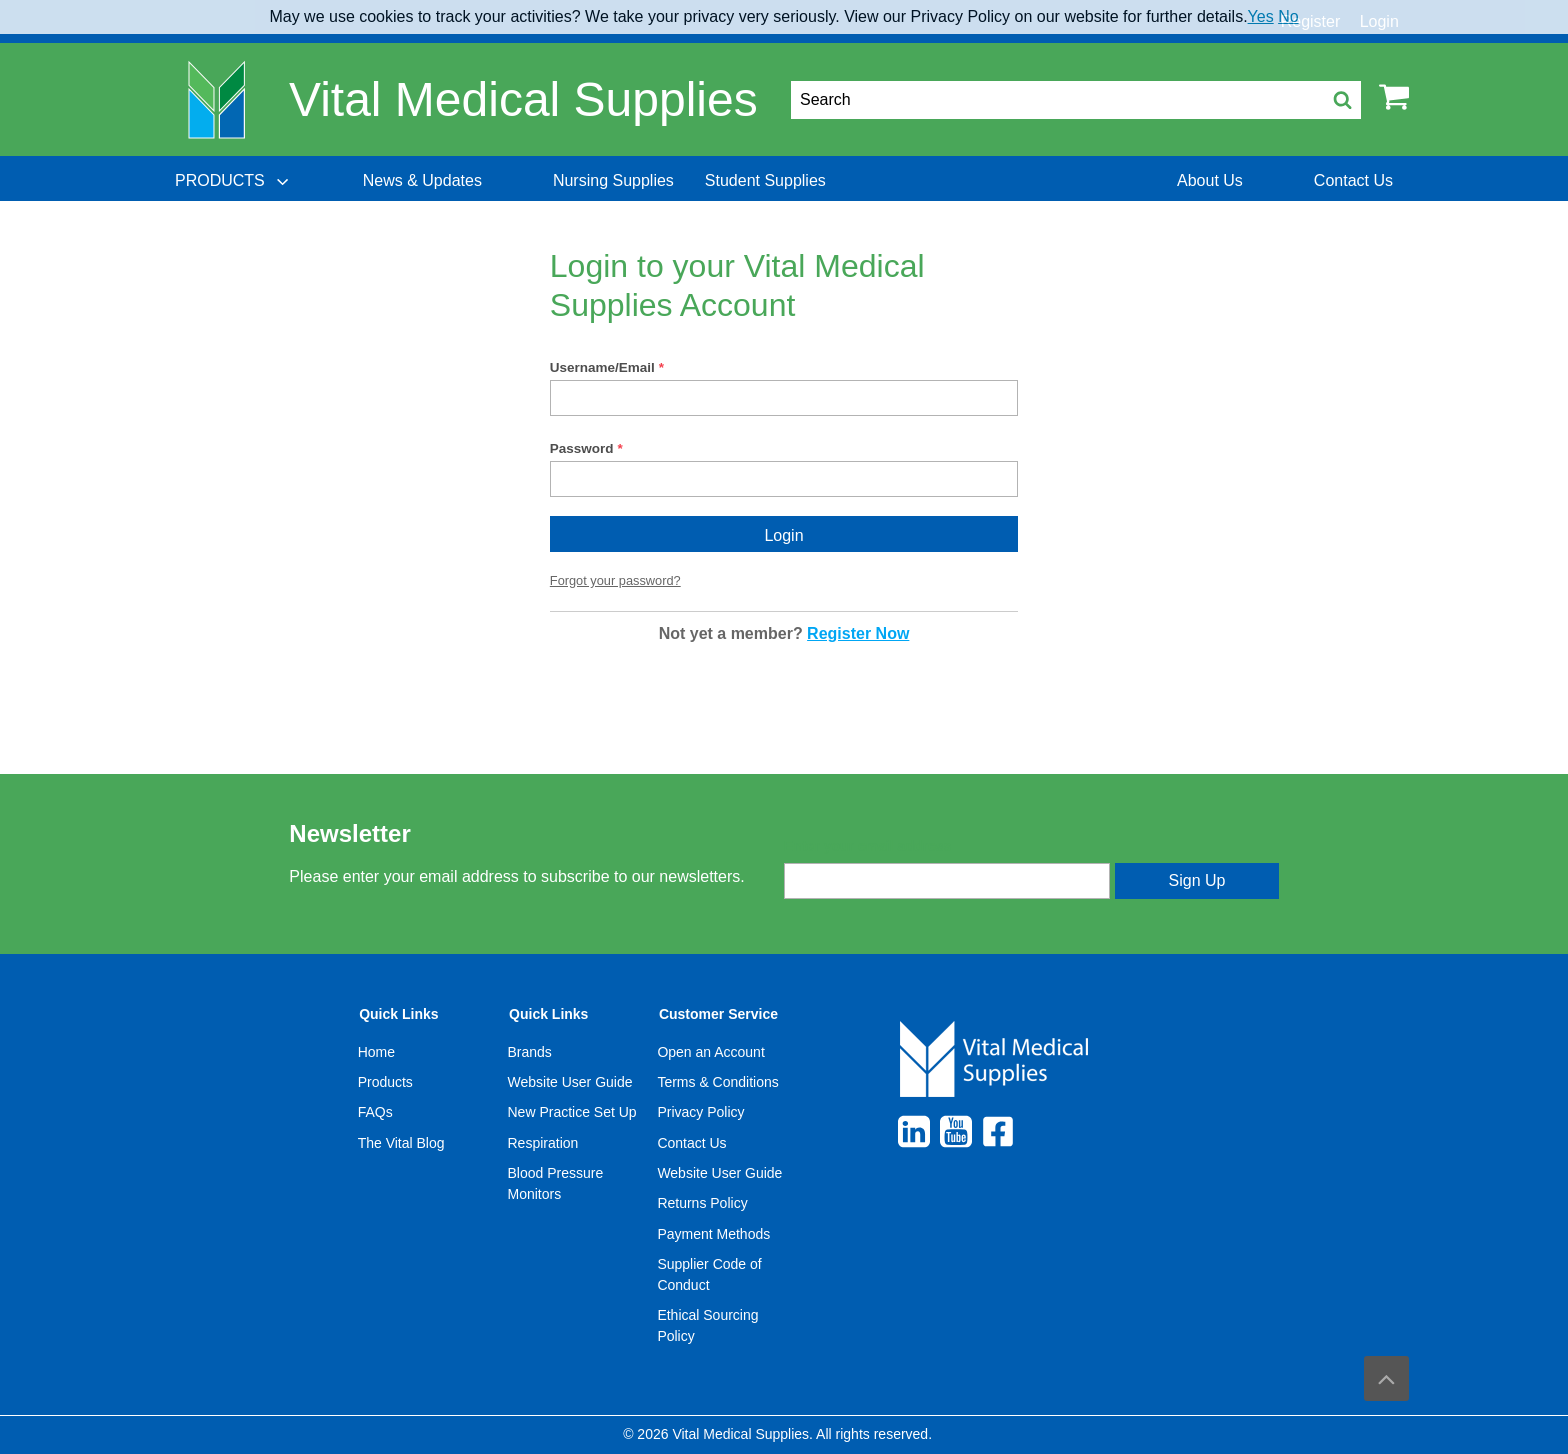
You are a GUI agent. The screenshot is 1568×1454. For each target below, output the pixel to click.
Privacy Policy (700, 1112)
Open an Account (710, 1052)
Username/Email (602, 367)
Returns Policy (702, 1203)
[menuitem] (234, 181)
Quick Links (398, 1014)
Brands (530, 1052)
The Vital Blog (401, 1143)
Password (582, 448)
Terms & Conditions (717, 1082)
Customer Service (718, 1014)
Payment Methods (713, 1234)
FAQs (375, 1112)
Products (385, 1082)
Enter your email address (867, 846)
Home (376, 1052)
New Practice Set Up (572, 1112)
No (1288, 16)
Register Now (858, 633)
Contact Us (691, 1143)
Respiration (543, 1143)
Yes (1261, 16)
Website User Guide (570, 1082)
